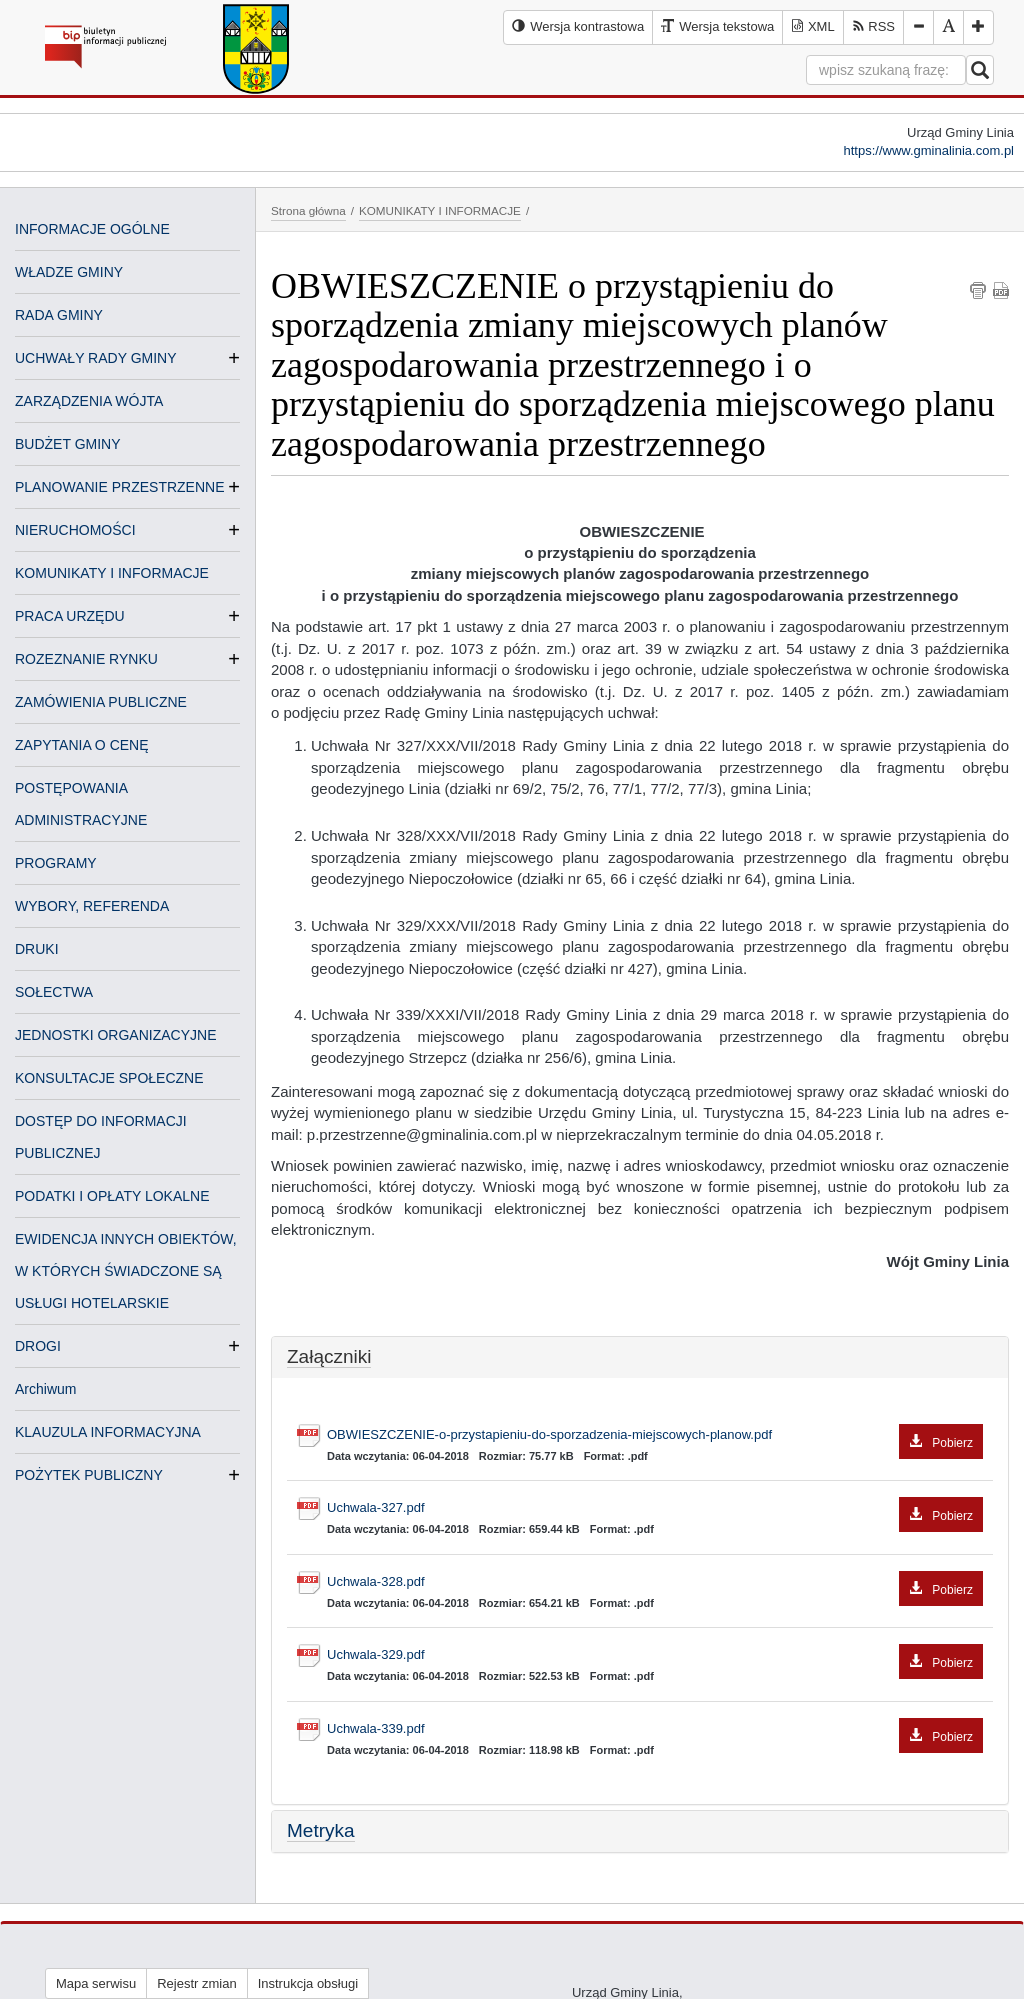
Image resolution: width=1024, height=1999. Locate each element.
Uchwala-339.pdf (655, 1729)
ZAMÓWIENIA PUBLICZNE (101, 702)
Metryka (321, 1830)
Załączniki (329, 1356)
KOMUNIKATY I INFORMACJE (112, 573)
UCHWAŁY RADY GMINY (96, 358)
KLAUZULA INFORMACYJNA (108, 1432)
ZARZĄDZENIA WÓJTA (89, 401)
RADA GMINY (59, 315)
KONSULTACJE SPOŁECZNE (109, 1078)
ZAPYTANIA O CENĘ (82, 745)
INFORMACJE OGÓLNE (92, 229)
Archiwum (45, 1389)
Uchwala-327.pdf (655, 1508)
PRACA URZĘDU (70, 616)
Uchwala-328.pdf (655, 1582)
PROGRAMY (56, 863)
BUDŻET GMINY (68, 444)
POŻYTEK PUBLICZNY (89, 1475)
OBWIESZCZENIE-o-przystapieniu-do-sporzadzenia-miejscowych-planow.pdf (655, 1435)
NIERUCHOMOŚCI (75, 530)
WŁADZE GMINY (69, 272)
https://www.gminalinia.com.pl (928, 150)
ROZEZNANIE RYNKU (86, 659)
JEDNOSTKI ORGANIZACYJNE (115, 1035)
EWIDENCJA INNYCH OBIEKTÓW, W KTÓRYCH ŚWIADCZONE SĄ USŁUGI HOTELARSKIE (126, 1271)
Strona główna (308, 210)
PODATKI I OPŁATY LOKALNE (112, 1196)
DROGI (38, 1346)
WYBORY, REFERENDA (92, 906)
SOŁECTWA (54, 992)
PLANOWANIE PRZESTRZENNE (120, 487)
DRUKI (37, 949)
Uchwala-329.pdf (655, 1655)
